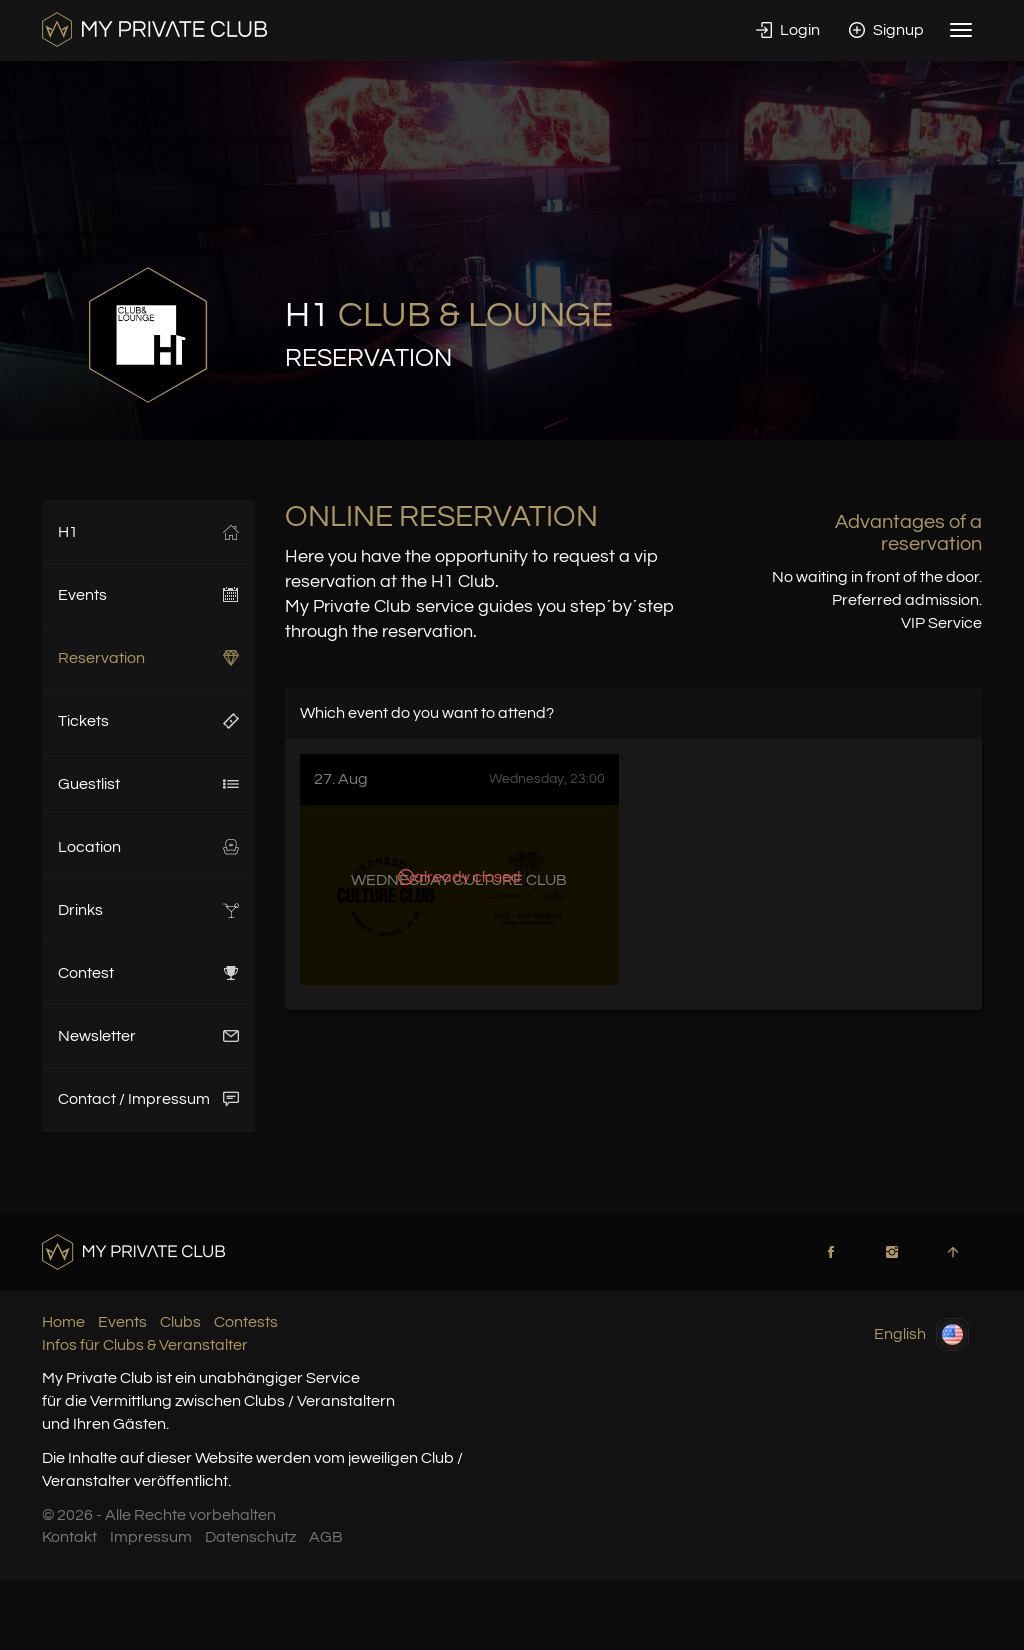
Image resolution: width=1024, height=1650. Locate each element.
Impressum (151, 1537)
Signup (886, 30)
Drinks (148, 910)
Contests (246, 1322)
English (921, 1334)
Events (148, 595)
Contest (148, 973)
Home (63, 1322)
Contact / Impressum (148, 1099)
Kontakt (69, 1537)
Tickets (148, 721)
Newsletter (148, 1036)
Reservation (148, 658)
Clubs (180, 1322)
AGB (326, 1537)
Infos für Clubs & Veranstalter (145, 1345)
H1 (148, 532)
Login (788, 30)
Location (148, 847)
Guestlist (148, 784)
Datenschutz (250, 1537)
